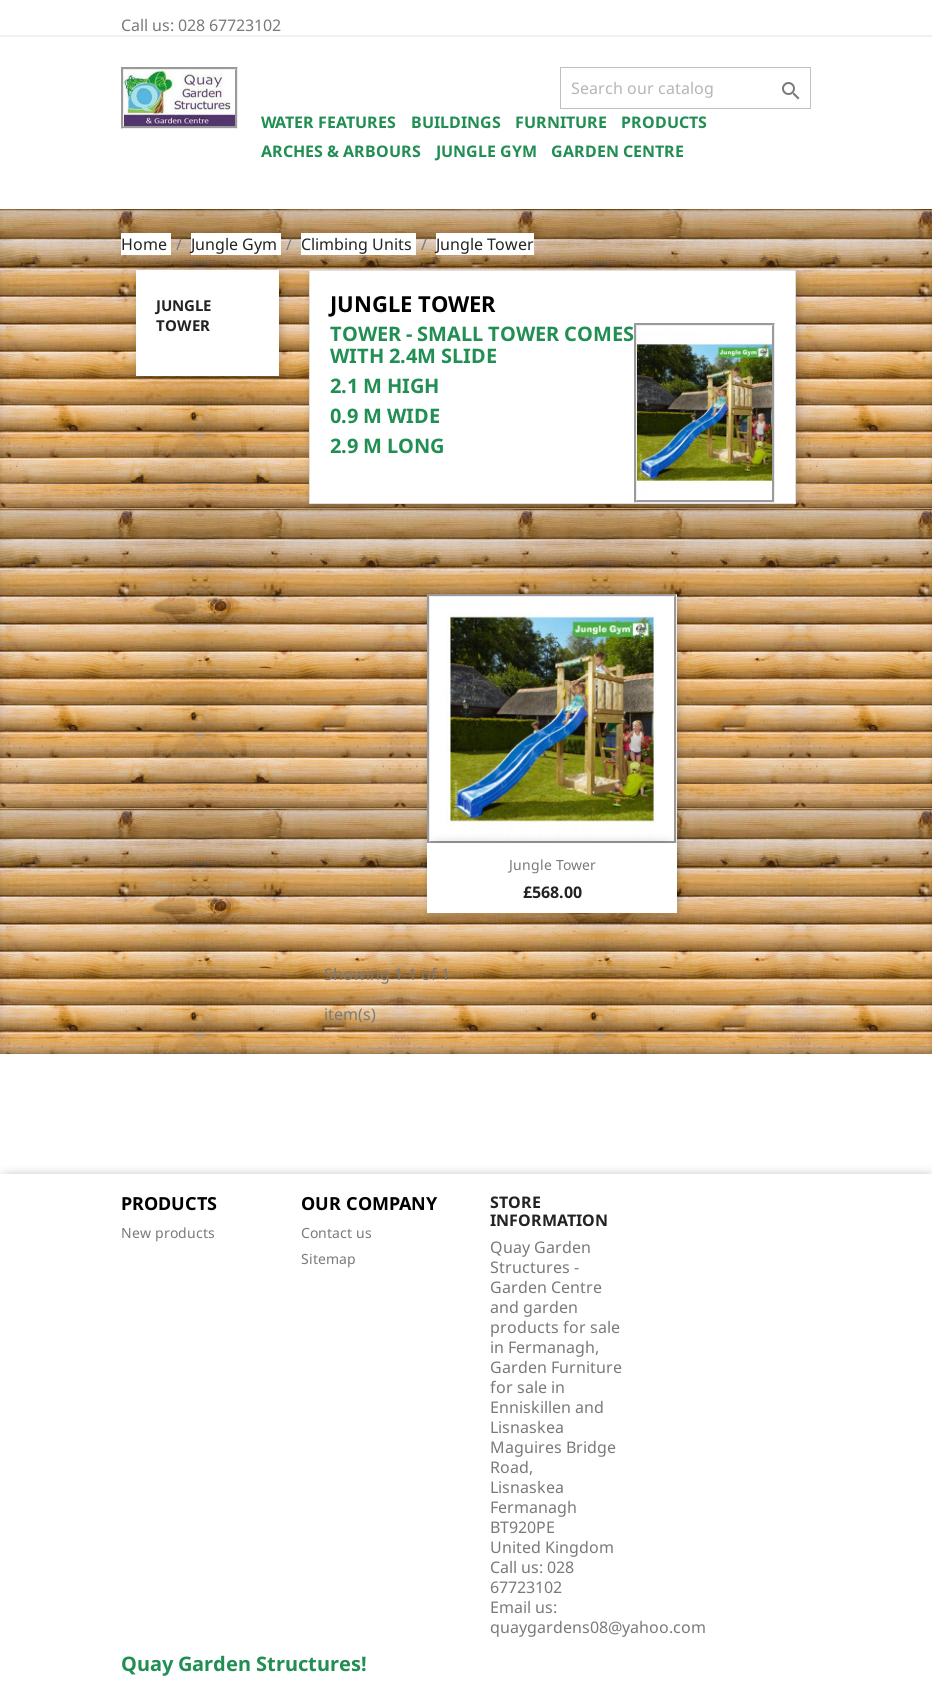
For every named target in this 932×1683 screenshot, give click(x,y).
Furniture (561, 122)
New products (168, 1232)
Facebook (143, 1116)
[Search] (685, 88)
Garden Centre (617, 151)
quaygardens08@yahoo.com (598, 1627)
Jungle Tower (183, 315)
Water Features (328, 122)
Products (664, 122)
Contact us (336, 1232)
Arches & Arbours (341, 151)
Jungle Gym (486, 151)
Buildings (456, 122)
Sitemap (328, 1258)
